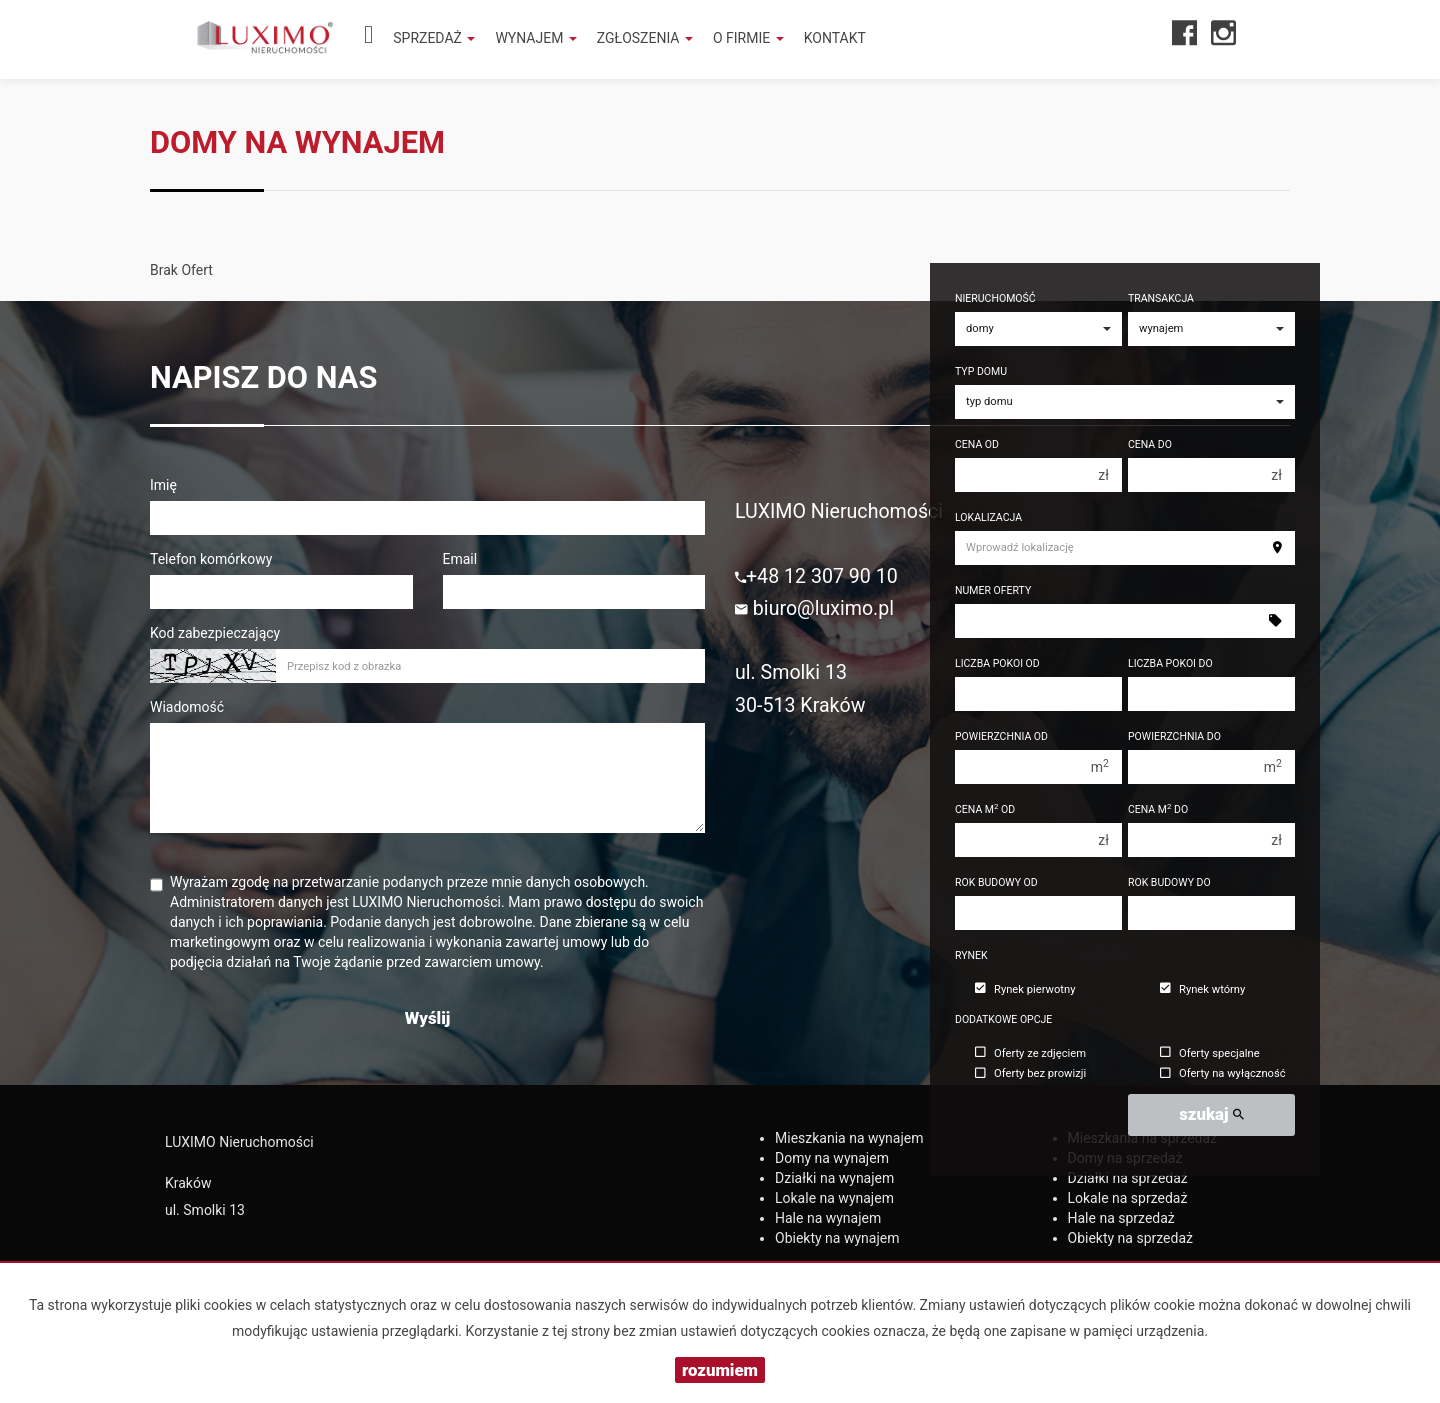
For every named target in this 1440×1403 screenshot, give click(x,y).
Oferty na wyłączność (1223, 1074)
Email (460, 559)
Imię (163, 485)
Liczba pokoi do (1170, 663)
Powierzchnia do (1174, 736)
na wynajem (849, 1138)
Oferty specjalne (1210, 1053)
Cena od (977, 444)
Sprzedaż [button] (434, 38)
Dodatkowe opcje (1003, 1019)
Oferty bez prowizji (1030, 1074)
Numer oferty (993, 590)
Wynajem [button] (535, 38)
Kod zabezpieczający (215, 633)
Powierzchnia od (1001, 736)
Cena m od (985, 809)
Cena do (1150, 444)
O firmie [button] (748, 38)
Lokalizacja (988, 517)
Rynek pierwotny (1025, 989)
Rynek (971, 955)
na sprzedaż (1128, 1178)
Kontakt (835, 38)
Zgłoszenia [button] (645, 38)
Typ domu (981, 371)
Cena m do (1158, 809)
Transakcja (1161, 298)
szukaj (1211, 1114)
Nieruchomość (995, 298)
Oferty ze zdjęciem (1030, 1053)
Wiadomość (187, 707)
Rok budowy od (996, 882)
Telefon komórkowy (211, 559)
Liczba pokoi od (997, 663)
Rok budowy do (1169, 882)
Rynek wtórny (1202, 989)
